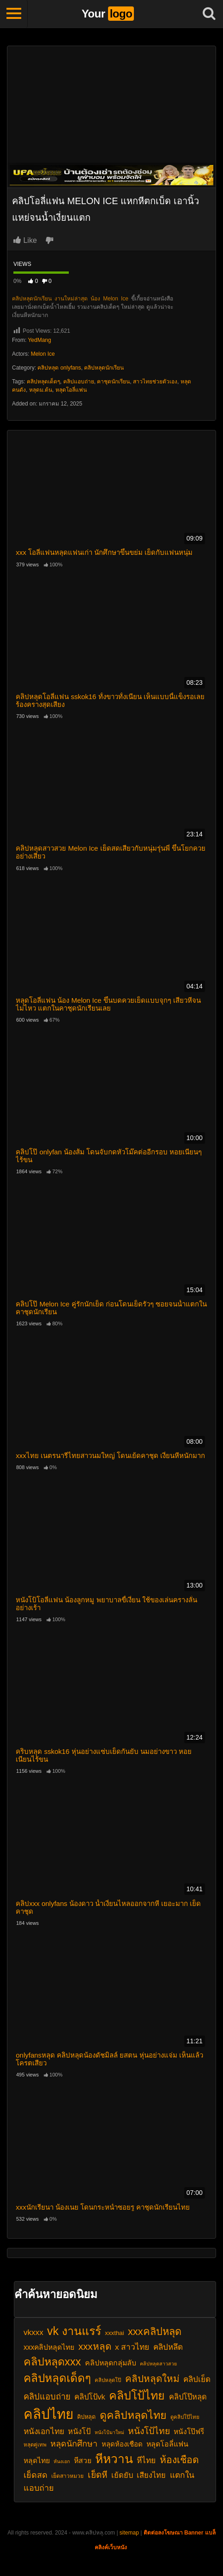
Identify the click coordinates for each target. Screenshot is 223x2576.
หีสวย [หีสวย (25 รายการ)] (82, 2460)
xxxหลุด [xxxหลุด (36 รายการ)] (94, 2346)
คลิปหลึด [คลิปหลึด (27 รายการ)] (168, 2347)
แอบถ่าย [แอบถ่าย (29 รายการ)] (39, 2488)
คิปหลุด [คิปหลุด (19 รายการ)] (86, 2417)
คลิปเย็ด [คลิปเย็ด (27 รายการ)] (197, 2379)
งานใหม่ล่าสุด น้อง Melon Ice (91, 298)
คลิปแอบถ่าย (78, 381)
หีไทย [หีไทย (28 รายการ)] (146, 2460)
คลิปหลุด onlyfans (59, 368)
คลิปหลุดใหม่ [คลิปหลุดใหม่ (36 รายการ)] (152, 2378)
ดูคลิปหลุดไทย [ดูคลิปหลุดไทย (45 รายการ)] (133, 2415)
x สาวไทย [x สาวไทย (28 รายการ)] (132, 2347)
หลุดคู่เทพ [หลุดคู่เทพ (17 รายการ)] (35, 2444)
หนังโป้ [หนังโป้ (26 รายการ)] (79, 2431)
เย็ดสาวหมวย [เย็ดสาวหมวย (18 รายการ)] (67, 2476)
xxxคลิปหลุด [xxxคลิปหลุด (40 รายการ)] (154, 2331)
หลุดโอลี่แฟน (71, 390)
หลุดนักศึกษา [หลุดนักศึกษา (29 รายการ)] (73, 2443)
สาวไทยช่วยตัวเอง (155, 381)
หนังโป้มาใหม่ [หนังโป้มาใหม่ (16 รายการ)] (109, 2432)
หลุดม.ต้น (40, 390)
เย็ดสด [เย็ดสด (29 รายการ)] (36, 2475)
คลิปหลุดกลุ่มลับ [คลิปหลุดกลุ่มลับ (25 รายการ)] (110, 2363)
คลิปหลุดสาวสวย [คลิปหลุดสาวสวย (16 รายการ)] (158, 2363)
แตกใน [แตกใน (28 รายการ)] (182, 2475)
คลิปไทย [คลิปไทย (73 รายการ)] (48, 2414)
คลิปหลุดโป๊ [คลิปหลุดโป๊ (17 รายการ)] (108, 2380)
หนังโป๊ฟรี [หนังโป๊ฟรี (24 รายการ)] (189, 2431)
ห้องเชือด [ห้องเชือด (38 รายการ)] (179, 2459)
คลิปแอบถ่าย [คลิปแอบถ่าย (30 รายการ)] (47, 2396)
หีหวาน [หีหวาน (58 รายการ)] (114, 2459)
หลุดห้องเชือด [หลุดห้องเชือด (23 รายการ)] (122, 2444)
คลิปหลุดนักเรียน (32, 298)
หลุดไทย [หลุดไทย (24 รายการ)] (37, 2460)
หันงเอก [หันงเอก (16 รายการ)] (62, 2461)
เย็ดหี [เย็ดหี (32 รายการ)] (98, 2475)
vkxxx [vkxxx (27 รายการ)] (33, 2332)
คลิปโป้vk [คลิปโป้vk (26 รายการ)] (89, 2397)
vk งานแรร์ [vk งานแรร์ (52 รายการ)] (74, 2330)
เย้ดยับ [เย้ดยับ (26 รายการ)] (122, 2475)
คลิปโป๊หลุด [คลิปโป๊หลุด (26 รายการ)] (188, 2397)
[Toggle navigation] (14, 14)
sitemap (129, 2532)
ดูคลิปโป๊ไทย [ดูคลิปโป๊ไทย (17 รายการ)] (184, 2417)
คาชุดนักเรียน (113, 381)
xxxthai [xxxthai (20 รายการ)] (114, 2332)
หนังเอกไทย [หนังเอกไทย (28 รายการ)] (44, 2431)
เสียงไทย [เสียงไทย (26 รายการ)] (151, 2475)
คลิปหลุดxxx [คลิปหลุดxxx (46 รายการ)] (52, 2362)
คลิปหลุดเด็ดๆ (43, 381)
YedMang (39, 340)
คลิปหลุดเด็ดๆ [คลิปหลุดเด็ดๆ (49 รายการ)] (57, 2378)
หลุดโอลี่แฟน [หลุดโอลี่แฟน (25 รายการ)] (167, 2444)
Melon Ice (43, 354)
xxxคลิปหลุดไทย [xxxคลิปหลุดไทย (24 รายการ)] (49, 2347)
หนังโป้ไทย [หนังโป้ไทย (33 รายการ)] (149, 2431)
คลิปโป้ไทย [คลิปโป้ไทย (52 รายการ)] (137, 2395)
